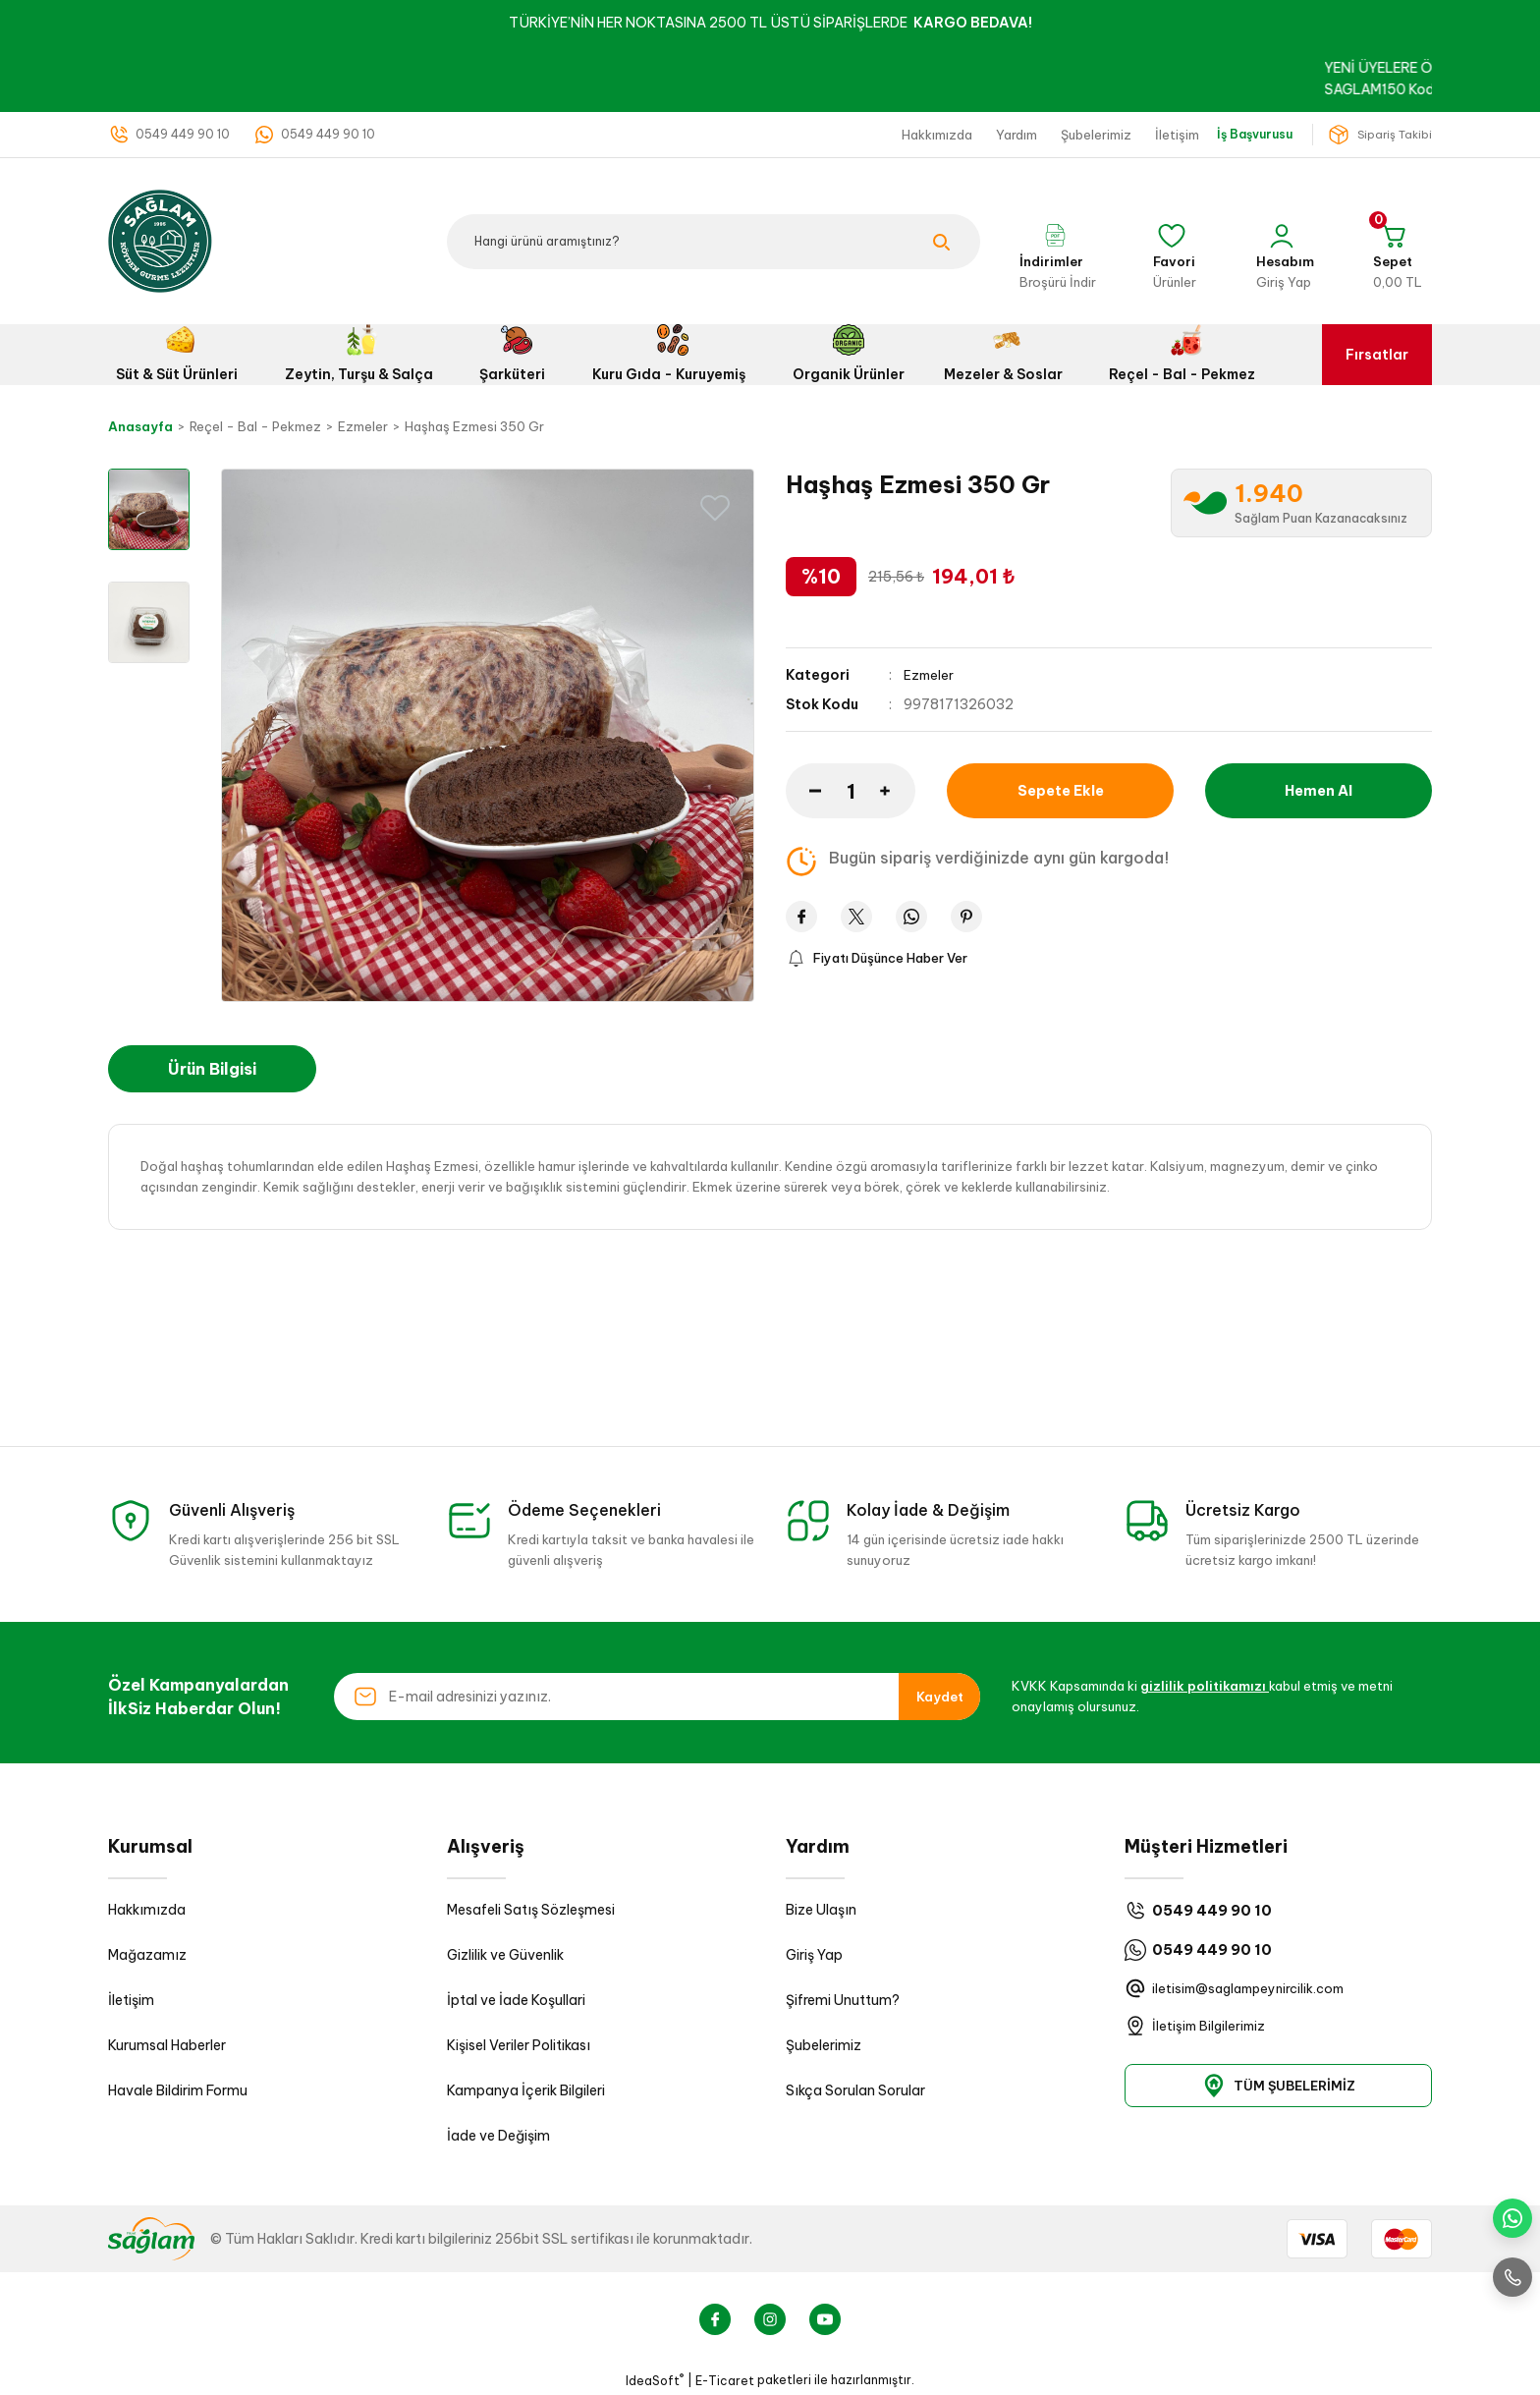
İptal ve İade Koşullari (516, 2000)
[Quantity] (850, 790)
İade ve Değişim (498, 2135)
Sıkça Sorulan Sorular (855, 2090)
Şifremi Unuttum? (843, 2000)
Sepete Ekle (1060, 791)
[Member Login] (1284, 241)
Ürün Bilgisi (212, 1069)
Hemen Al (1318, 791)
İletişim (131, 2000)
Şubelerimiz (823, 2045)
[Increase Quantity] (897, 790)
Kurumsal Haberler (167, 2045)
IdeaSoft (655, 2380)
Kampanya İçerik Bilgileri (526, 2090)
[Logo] (160, 240)
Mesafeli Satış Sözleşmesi (531, 1910)
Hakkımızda (147, 1910)
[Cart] (1397, 241)
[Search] (713, 241)
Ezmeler (930, 675)
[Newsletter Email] (657, 1696)
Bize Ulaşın (821, 1910)
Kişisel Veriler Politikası (518, 2045)
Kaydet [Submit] (939, 1696)
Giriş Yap (814, 1955)
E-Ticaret (724, 2380)
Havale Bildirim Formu (178, 2090)
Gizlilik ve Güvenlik (505, 1955)
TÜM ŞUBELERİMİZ (1278, 2085)
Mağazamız (147, 1955)
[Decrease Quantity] (803, 790)
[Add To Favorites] (715, 508)
